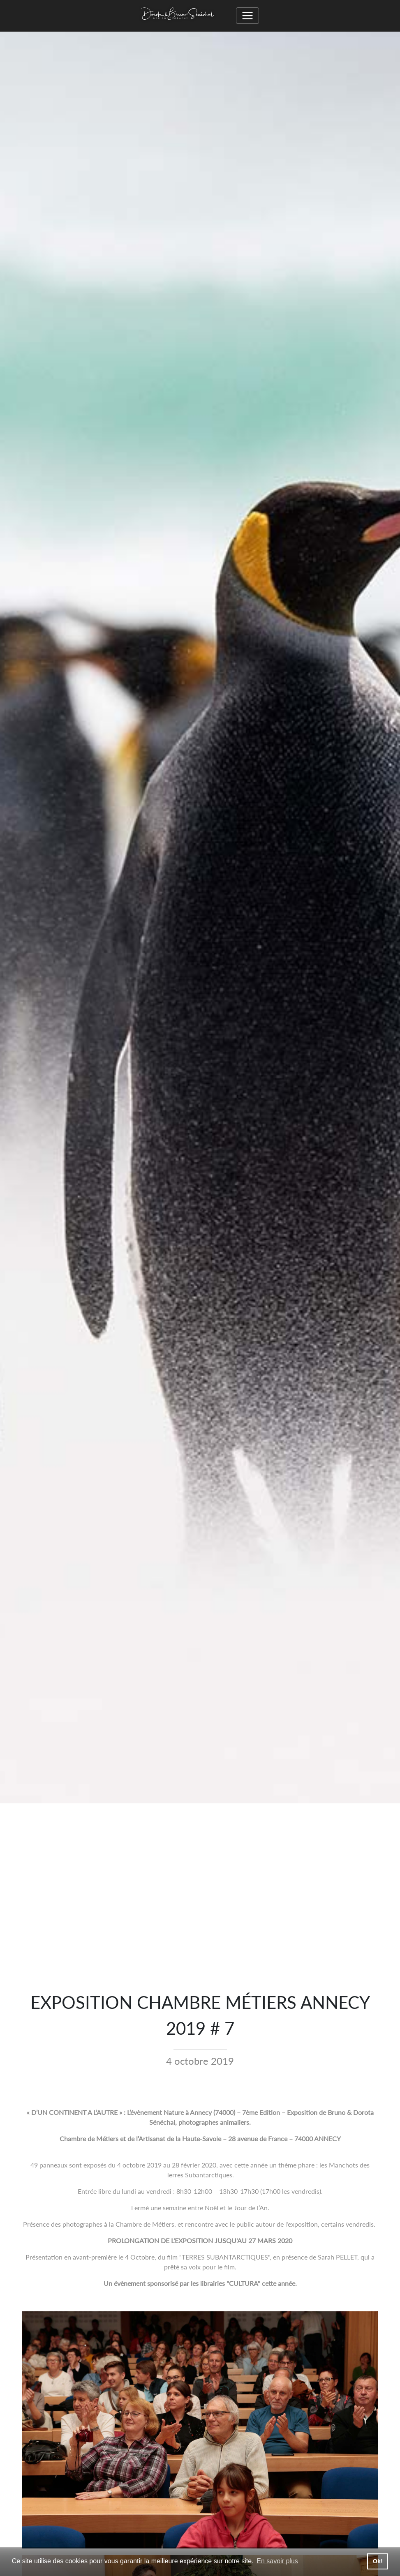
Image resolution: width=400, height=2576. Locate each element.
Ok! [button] (378, 2561)
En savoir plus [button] (277, 2561)
